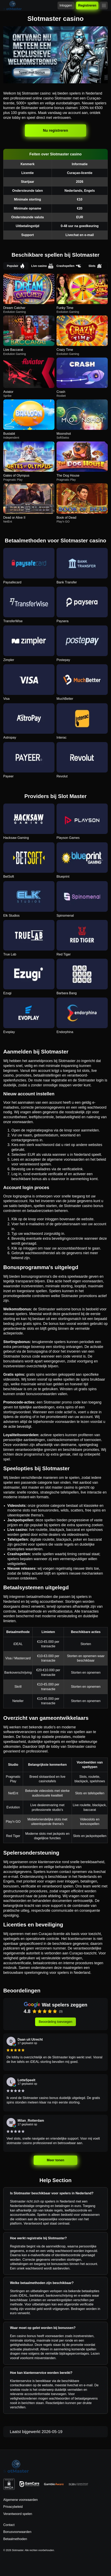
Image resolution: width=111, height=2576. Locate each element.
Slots (95, 265)
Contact (8, 2525)
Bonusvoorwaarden (17, 2532)
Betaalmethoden (15, 2539)
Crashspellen (69, 265)
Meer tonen (55, 2160)
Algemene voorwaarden (20, 2499)
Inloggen (66, 5)
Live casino (42, 265)
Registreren (87, 5)
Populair (16, 265)
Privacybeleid (13, 2506)
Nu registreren (55, 130)
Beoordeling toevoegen (55, 2021)
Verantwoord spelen (17, 2514)
